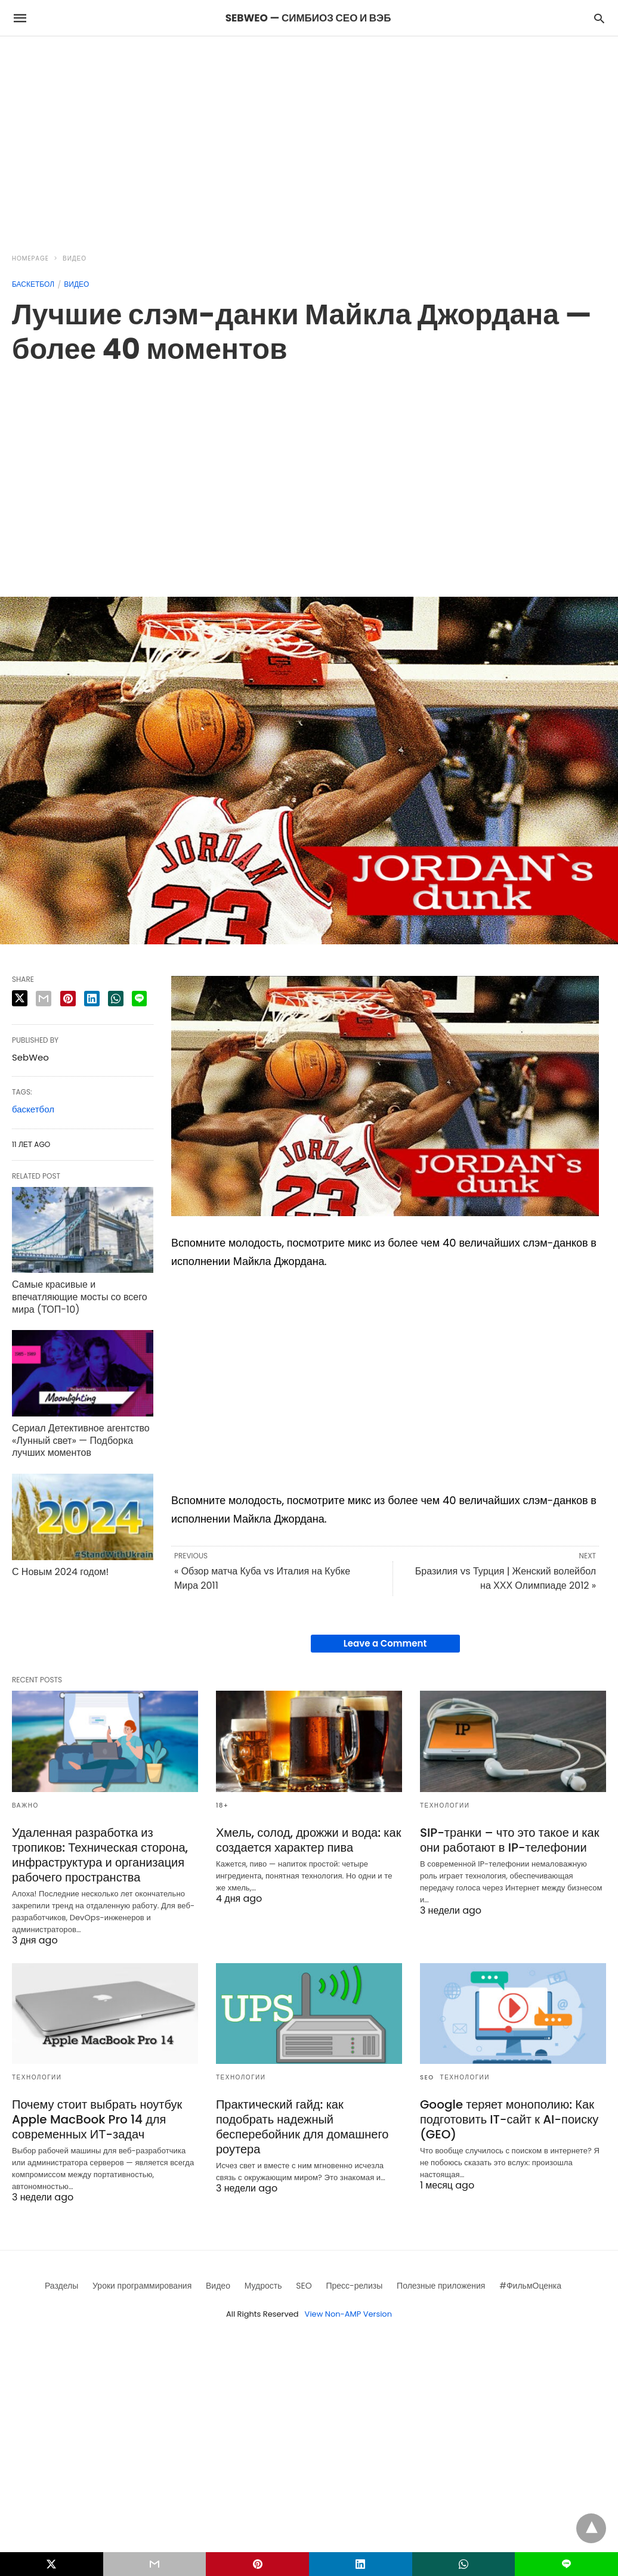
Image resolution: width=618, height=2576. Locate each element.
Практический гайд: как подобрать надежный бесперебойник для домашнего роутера (302, 2126)
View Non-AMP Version (348, 2314)
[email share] (43, 998)
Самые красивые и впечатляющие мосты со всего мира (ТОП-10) (79, 1297)
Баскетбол (33, 284)
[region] (309, 137)
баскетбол (33, 1109)
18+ (222, 1805)
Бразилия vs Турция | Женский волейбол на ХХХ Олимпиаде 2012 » (505, 1578)
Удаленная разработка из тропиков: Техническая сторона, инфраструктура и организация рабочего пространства (100, 1855)
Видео (74, 258)
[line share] (139, 998)
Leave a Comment (385, 1643)
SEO (427, 2077)
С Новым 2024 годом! (60, 1572)
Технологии (444, 1805)
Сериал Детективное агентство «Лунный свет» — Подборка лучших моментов (81, 1440)
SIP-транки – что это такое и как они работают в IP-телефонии (510, 1840)
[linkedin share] (92, 998)
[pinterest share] (68, 998)
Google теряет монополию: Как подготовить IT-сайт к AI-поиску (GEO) (509, 2119)
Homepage (30, 258)
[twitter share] (19, 998)
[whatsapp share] (115, 998)
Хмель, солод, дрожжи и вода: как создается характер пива (308, 1840)
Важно (25, 1805)
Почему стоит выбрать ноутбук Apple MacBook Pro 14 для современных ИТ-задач (97, 2119)
